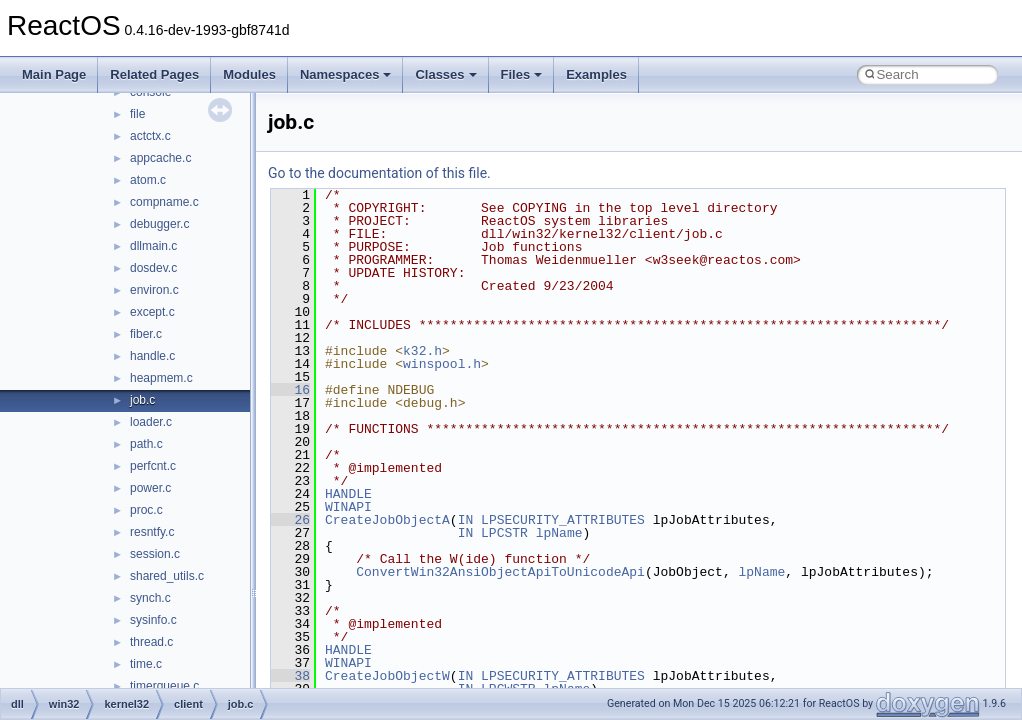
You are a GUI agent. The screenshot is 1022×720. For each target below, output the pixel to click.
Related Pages (154, 74)
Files (522, 74)
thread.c (151, 642)
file (137, 114)
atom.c (148, 180)
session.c (155, 554)
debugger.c (159, 224)
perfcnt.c (153, 466)
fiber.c (146, 334)
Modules (249, 74)
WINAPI (348, 507)
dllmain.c (153, 246)
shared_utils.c (167, 576)
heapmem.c (161, 378)
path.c (146, 444)
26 (290, 520)
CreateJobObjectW (387, 676)
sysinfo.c (153, 620)
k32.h (422, 351)
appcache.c (160, 158)
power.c (150, 488)
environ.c (154, 290)
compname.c (164, 202)
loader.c (151, 422)
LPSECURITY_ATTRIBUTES (563, 520)
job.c (142, 400)
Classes (445, 74)
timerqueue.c (164, 686)
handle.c (152, 356)
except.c (152, 312)
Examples (596, 74)
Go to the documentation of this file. (379, 173)
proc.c (146, 510)
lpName (559, 533)
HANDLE (348, 494)
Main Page (54, 74)
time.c (146, 664)
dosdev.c (153, 268)
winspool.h (442, 364)
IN (466, 520)
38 (290, 676)
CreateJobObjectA (387, 520)
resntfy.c (152, 532)
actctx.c (150, 136)
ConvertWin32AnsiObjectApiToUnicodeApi (500, 572)
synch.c (150, 598)
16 (290, 390)
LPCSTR (504, 533)
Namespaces (346, 74)
